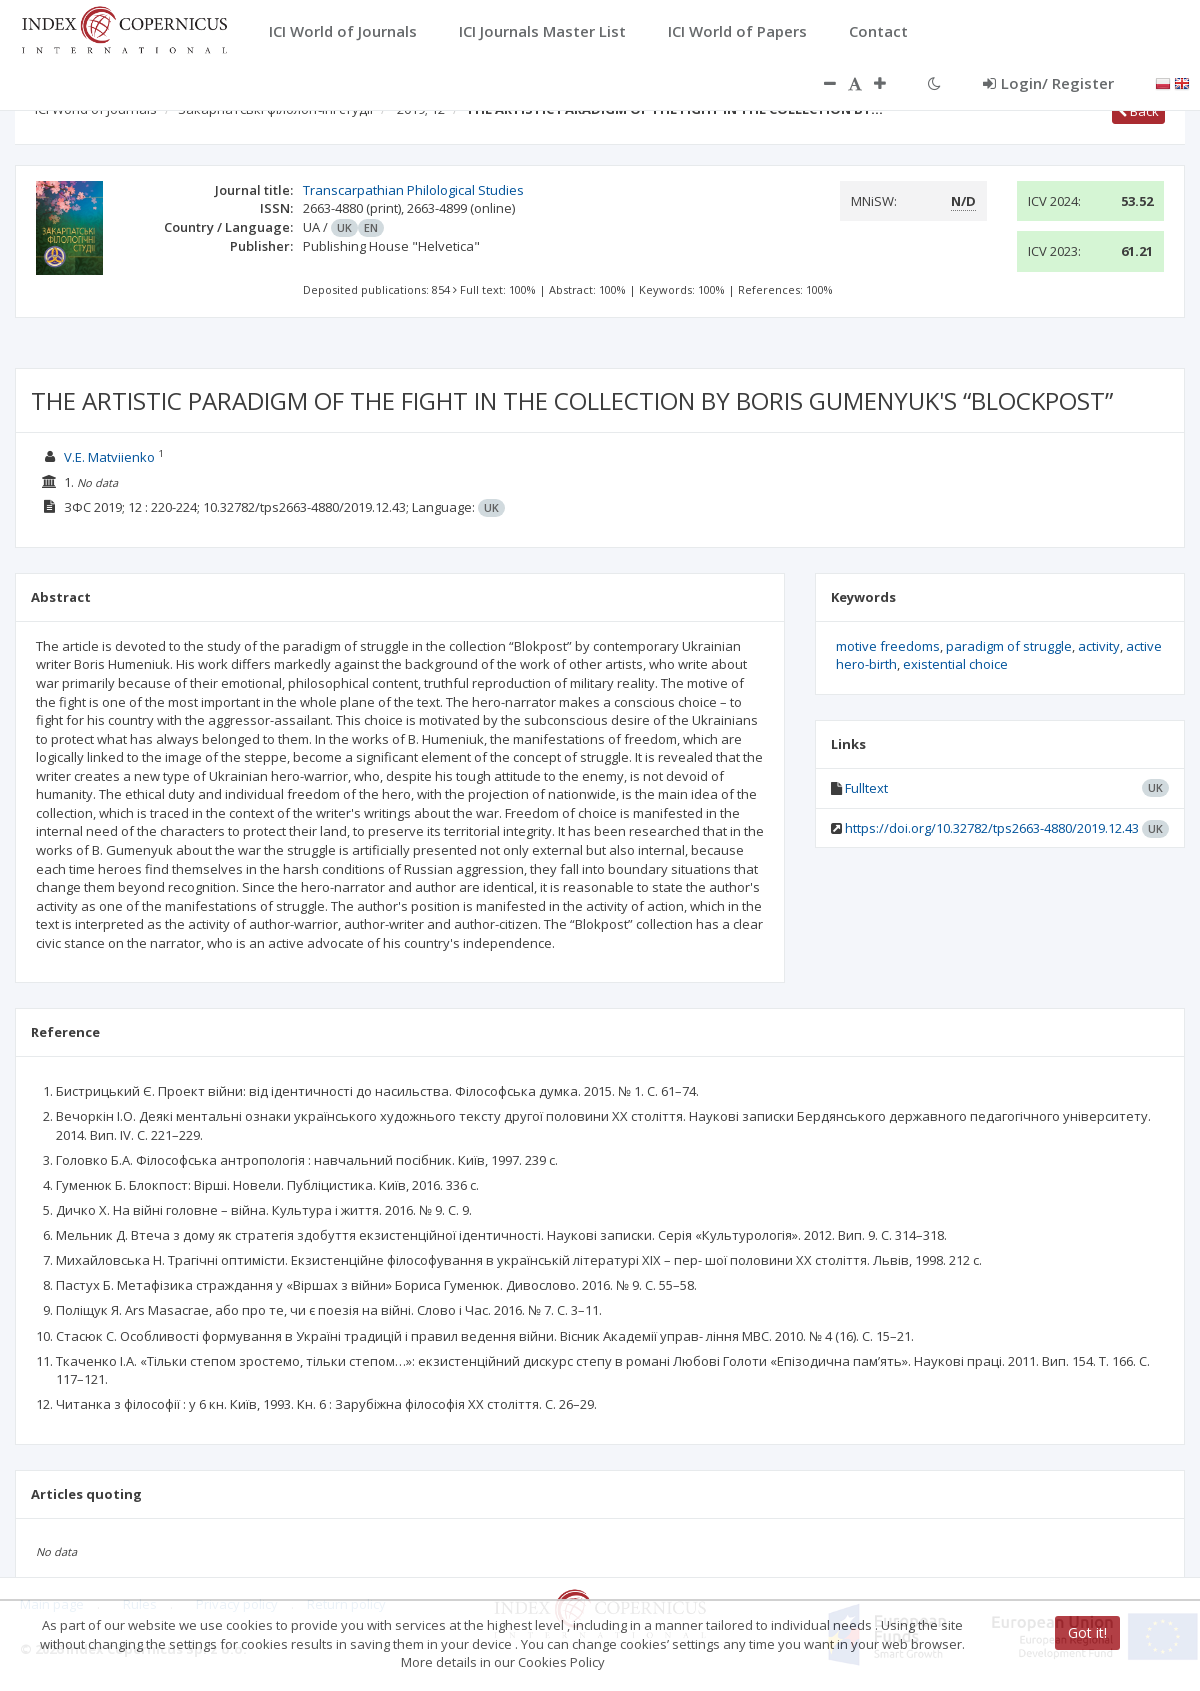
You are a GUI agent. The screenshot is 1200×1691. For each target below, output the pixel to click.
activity (1099, 646)
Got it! (1087, 1632)
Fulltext (866, 788)
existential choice (955, 664)
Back (1138, 111)
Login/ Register (1048, 83)
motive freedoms (888, 646)
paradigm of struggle (1009, 646)
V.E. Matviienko (109, 457)
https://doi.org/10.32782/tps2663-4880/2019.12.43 (992, 828)
